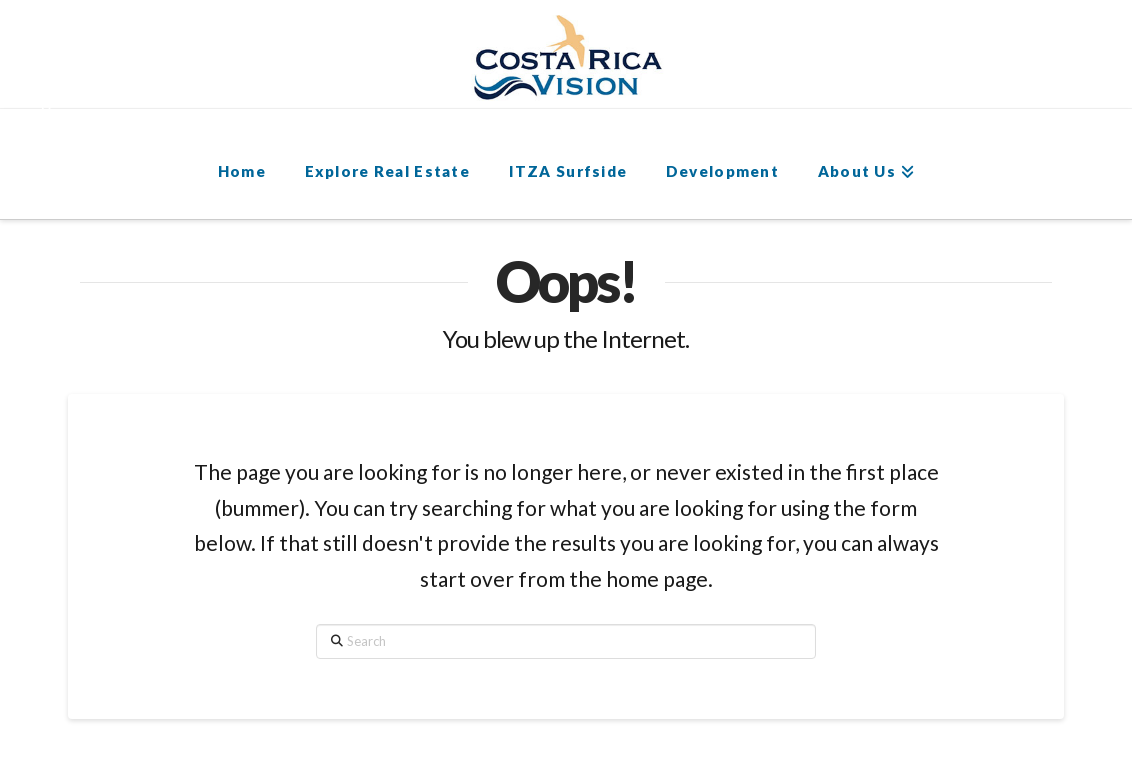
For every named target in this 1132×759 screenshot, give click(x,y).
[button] (56, 91)
